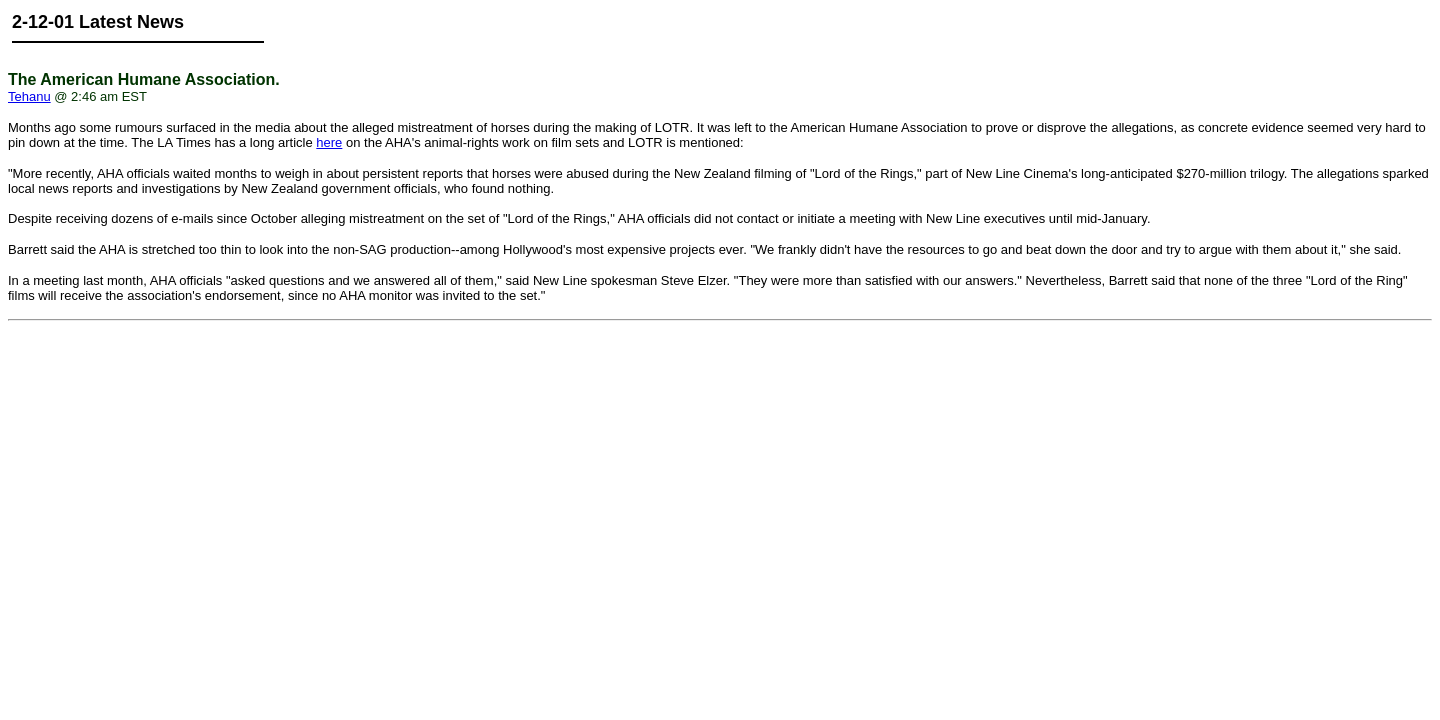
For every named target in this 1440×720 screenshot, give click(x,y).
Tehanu (29, 96)
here (329, 142)
